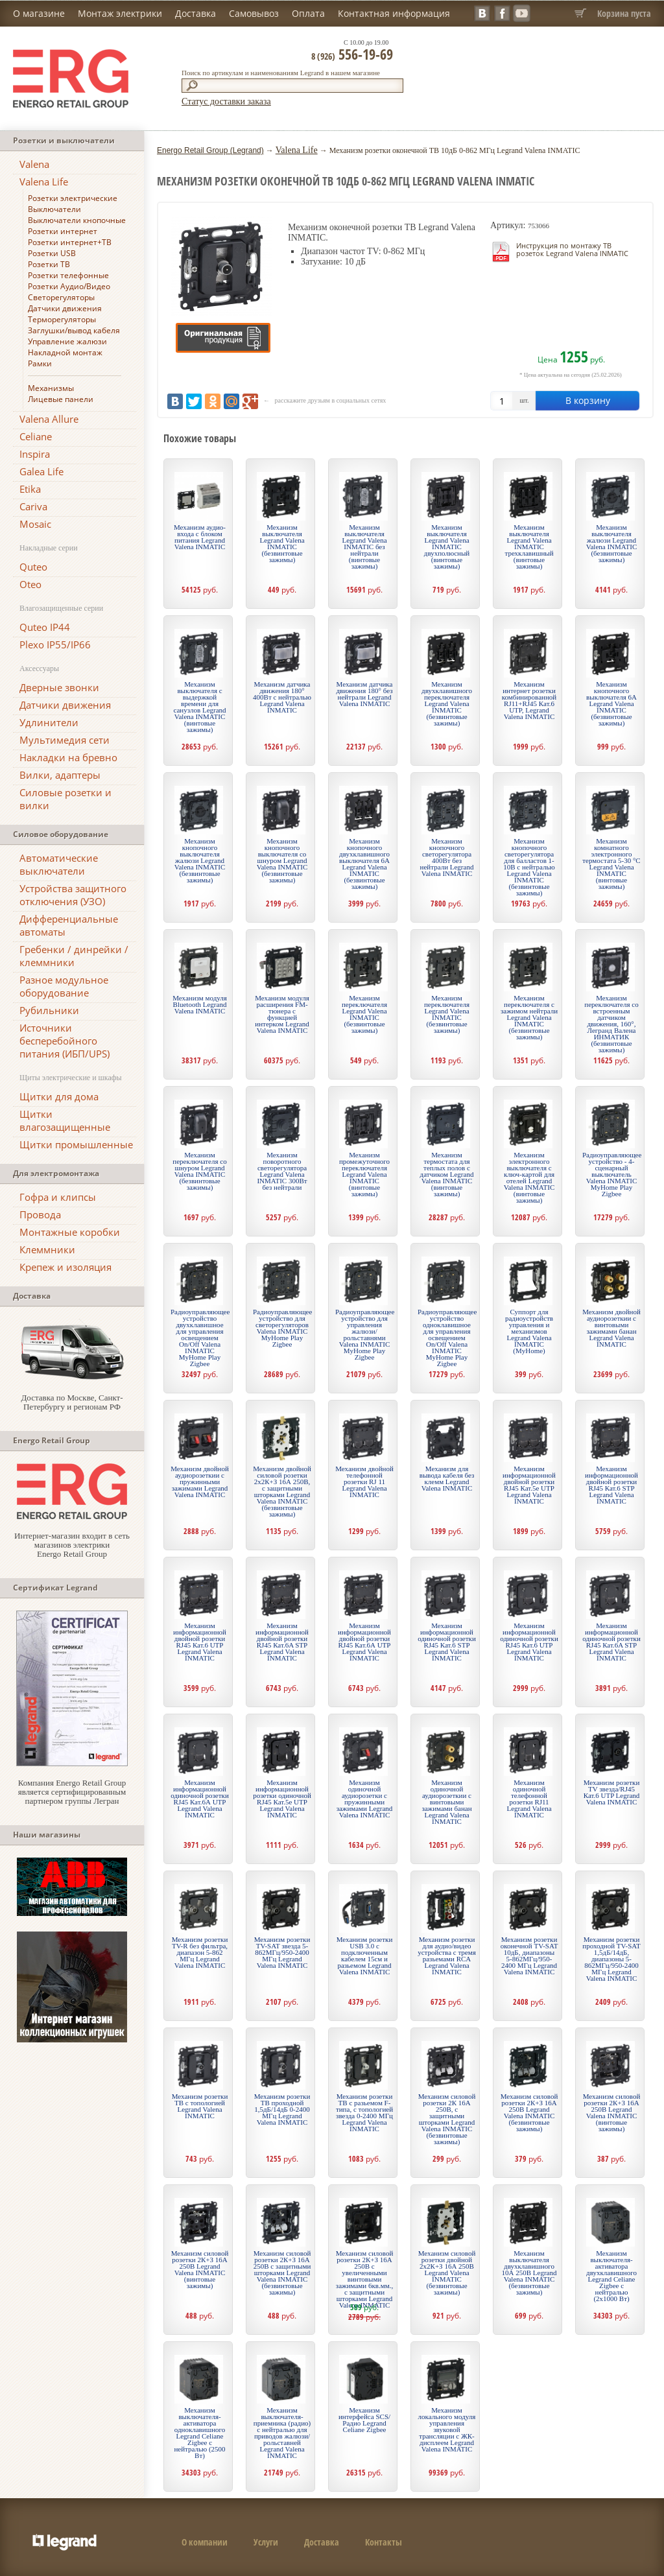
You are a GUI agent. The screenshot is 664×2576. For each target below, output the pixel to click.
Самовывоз (254, 13)
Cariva (33, 506)
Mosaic (35, 523)
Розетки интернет (62, 231)
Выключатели (54, 209)
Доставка (195, 13)
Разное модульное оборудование (63, 986)
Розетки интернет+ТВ (70, 242)
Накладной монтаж (65, 352)
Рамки (40, 363)
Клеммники (47, 1249)
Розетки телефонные (68, 275)
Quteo (33, 566)
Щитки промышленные (76, 1144)
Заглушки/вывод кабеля (74, 330)
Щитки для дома (59, 1096)
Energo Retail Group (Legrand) (210, 150)
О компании (205, 2542)
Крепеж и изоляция (65, 1266)
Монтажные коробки (69, 1231)
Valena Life (43, 181)
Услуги (266, 2542)
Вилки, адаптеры (60, 774)
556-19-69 (352, 54)
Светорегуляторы (61, 297)
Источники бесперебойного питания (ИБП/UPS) (64, 1040)
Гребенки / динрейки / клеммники (73, 956)
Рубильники (49, 1010)
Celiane (35, 436)
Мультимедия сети (64, 739)
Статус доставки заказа (226, 101)
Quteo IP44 (44, 626)
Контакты (383, 2542)
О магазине (39, 13)
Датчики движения (65, 308)
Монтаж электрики (120, 13)
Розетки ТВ (49, 264)
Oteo (30, 584)
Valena (34, 164)
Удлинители (48, 722)
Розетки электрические (72, 198)
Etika (30, 488)
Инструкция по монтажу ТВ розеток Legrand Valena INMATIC (572, 249)
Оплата (308, 13)
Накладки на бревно (68, 757)
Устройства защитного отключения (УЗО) (72, 895)
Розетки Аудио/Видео (69, 286)
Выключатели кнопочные (77, 220)
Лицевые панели (60, 399)
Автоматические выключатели (58, 864)
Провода (40, 1214)
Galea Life (41, 471)
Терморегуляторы (62, 319)
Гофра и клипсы (57, 1196)
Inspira (34, 453)
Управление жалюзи (67, 341)
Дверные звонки (59, 687)
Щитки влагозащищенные (64, 1120)
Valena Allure (48, 418)
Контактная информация (394, 13)
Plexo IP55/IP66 (55, 644)
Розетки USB (52, 253)
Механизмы (51, 388)
